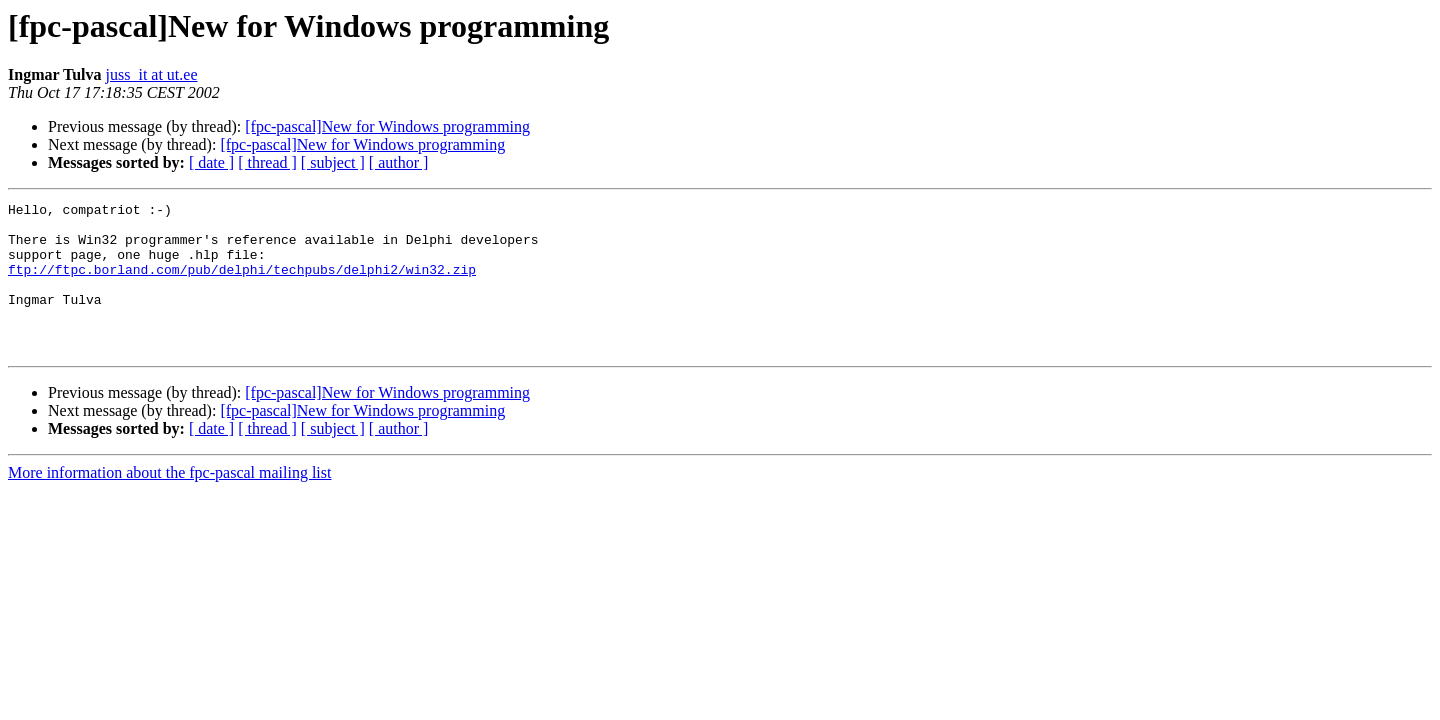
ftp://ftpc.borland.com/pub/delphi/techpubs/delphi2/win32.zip (242, 284)
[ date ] (211, 162)
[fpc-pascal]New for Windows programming (387, 126)
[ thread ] (267, 162)
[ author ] (399, 162)
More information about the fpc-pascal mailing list (169, 502)
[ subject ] (333, 162)
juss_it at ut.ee (152, 74)
